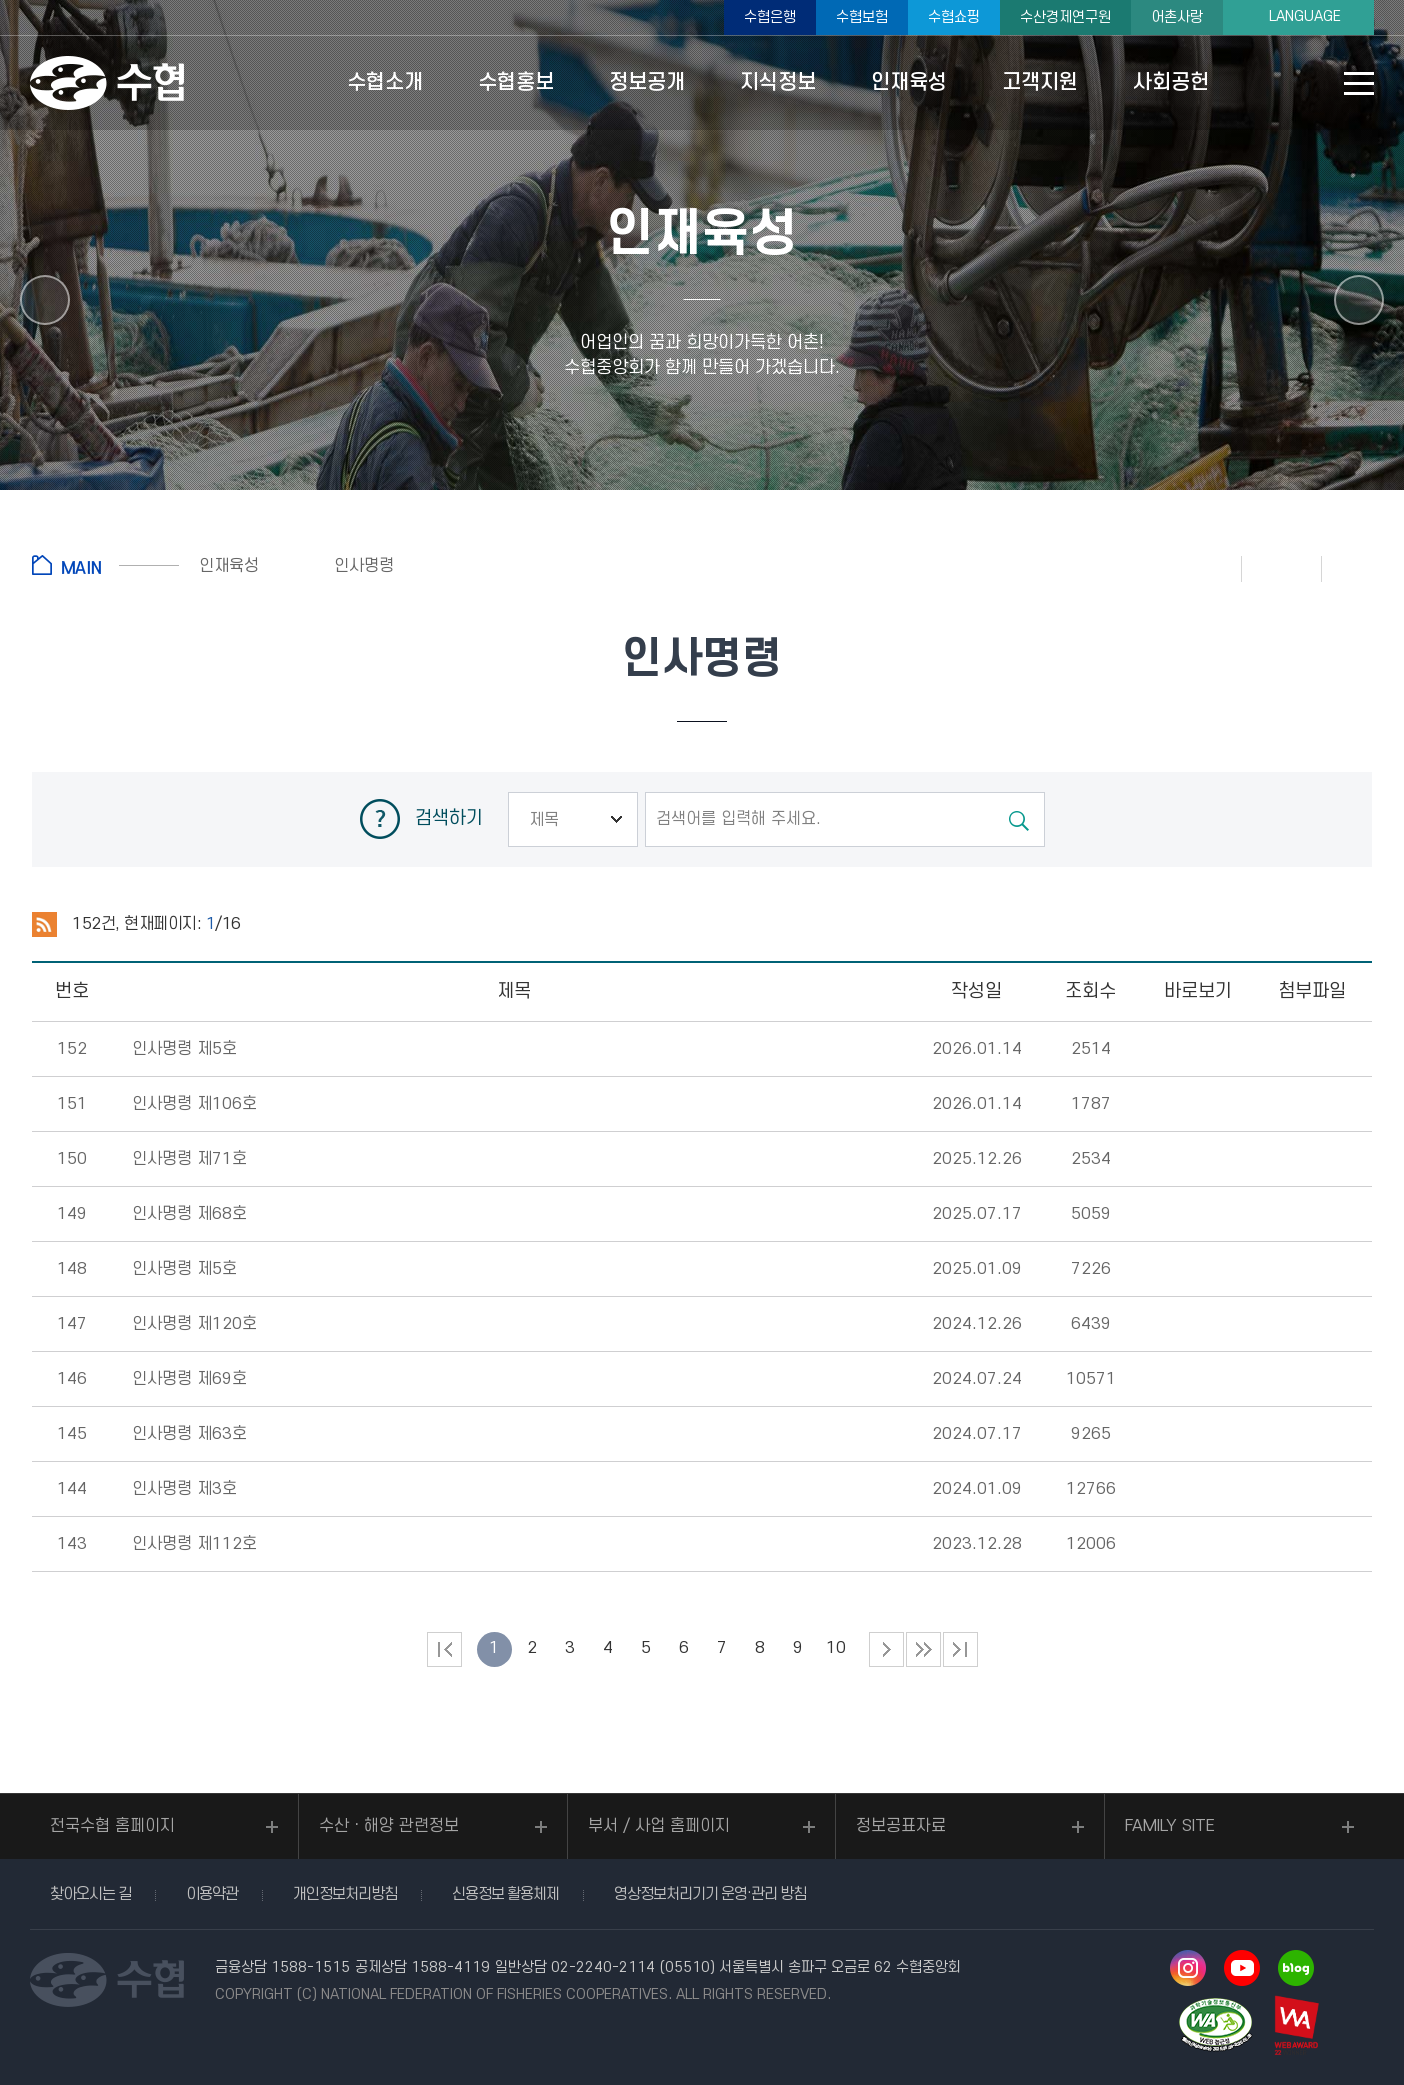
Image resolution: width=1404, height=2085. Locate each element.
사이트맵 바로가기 (1359, 83)
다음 (923, 1649)
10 (836, 1648)
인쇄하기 (1202, 568)
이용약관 (212, 1894)
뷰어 (1197, 1050)
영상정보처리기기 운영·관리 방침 (710, 1894)
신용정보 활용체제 (505, 1894)
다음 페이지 (886, 1649)
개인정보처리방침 (345, 1894)
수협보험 (862, 17)
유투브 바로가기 (1242, 1968)
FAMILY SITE (1170, 1826)
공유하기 (1362, 568)
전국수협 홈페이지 (112, 1826)
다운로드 (1311, 1050)
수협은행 (770, 17)
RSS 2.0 (44, 925)
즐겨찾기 (1282, 568)
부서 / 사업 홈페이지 (659, 1826)
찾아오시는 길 (90, 1894)
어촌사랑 (1177, 17)
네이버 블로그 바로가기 (1296, 1968)
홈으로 (105, 565)
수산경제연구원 (1065, 17)
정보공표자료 (901, 1826)
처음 (444, 1649)
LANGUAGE (1305, 16)
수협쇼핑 (954, 17)
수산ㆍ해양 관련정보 (389, 1826)
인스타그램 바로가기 (1188, 1968)
